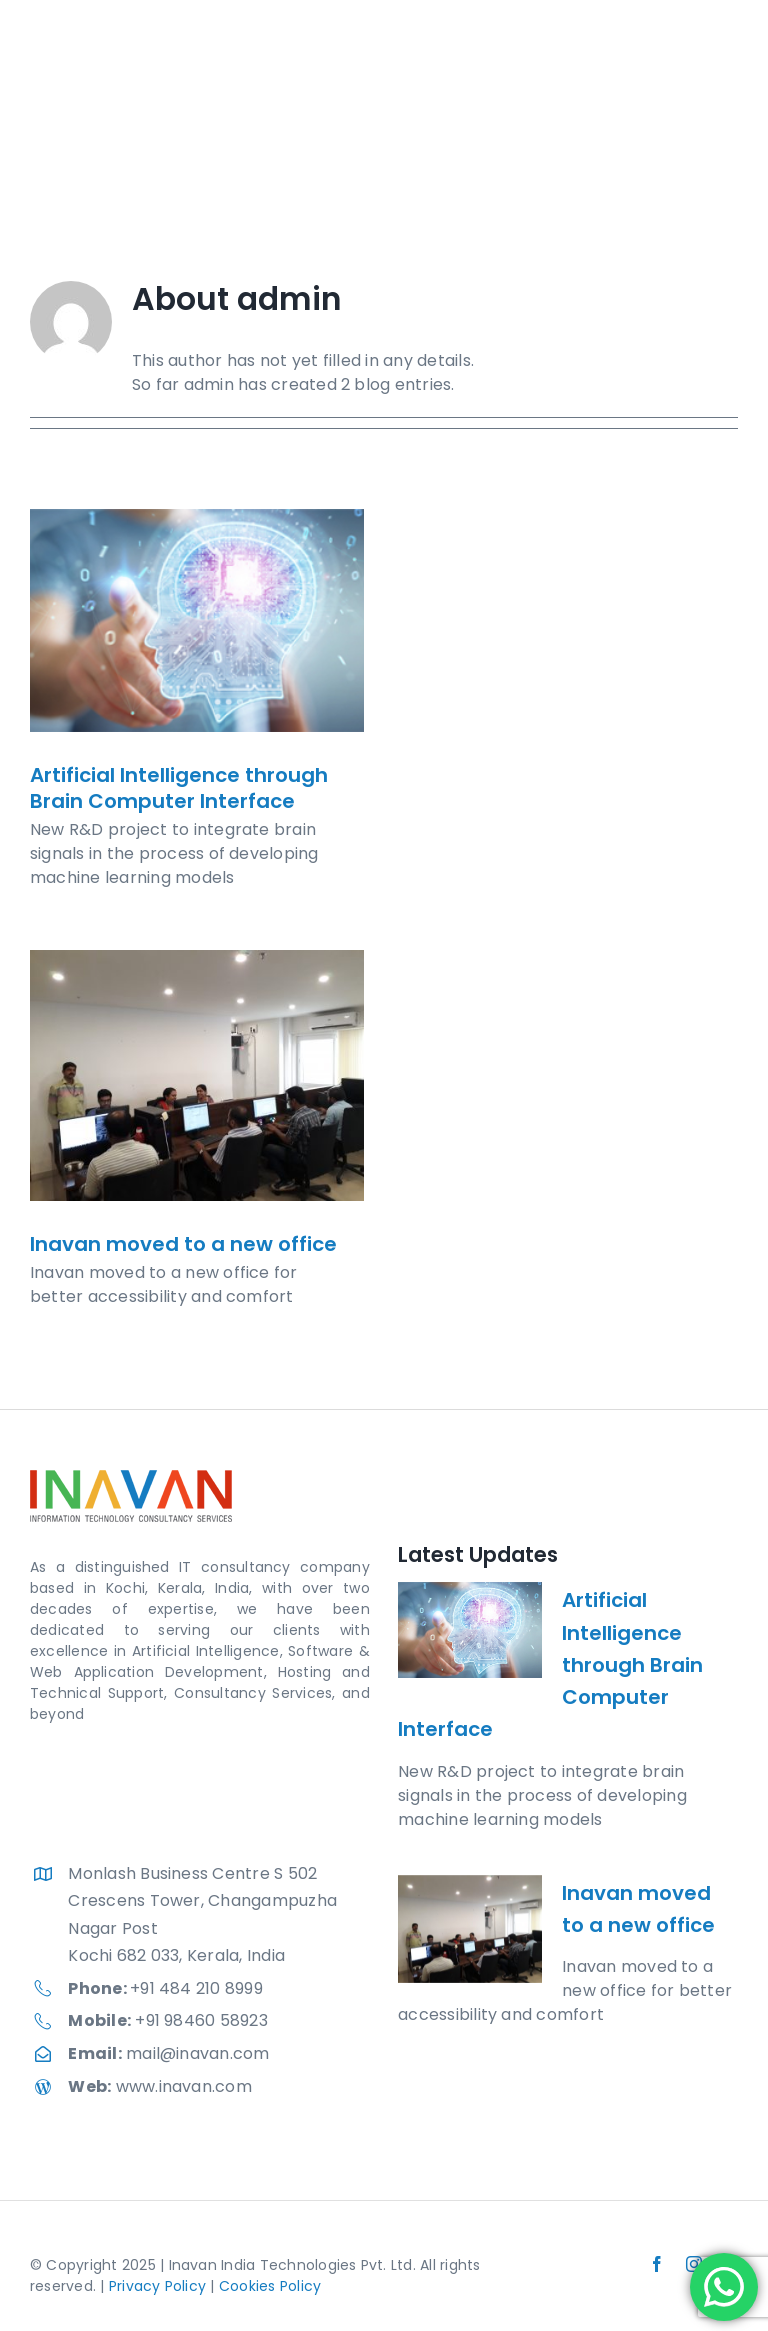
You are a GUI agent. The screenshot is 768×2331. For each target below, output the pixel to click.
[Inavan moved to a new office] (197, 1075)
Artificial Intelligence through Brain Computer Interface (179, 788)
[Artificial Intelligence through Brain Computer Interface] (197, 620)
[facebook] (657, 2264)
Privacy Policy (157, 2286)
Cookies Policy (270, 2286)
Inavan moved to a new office (183, 1244)
